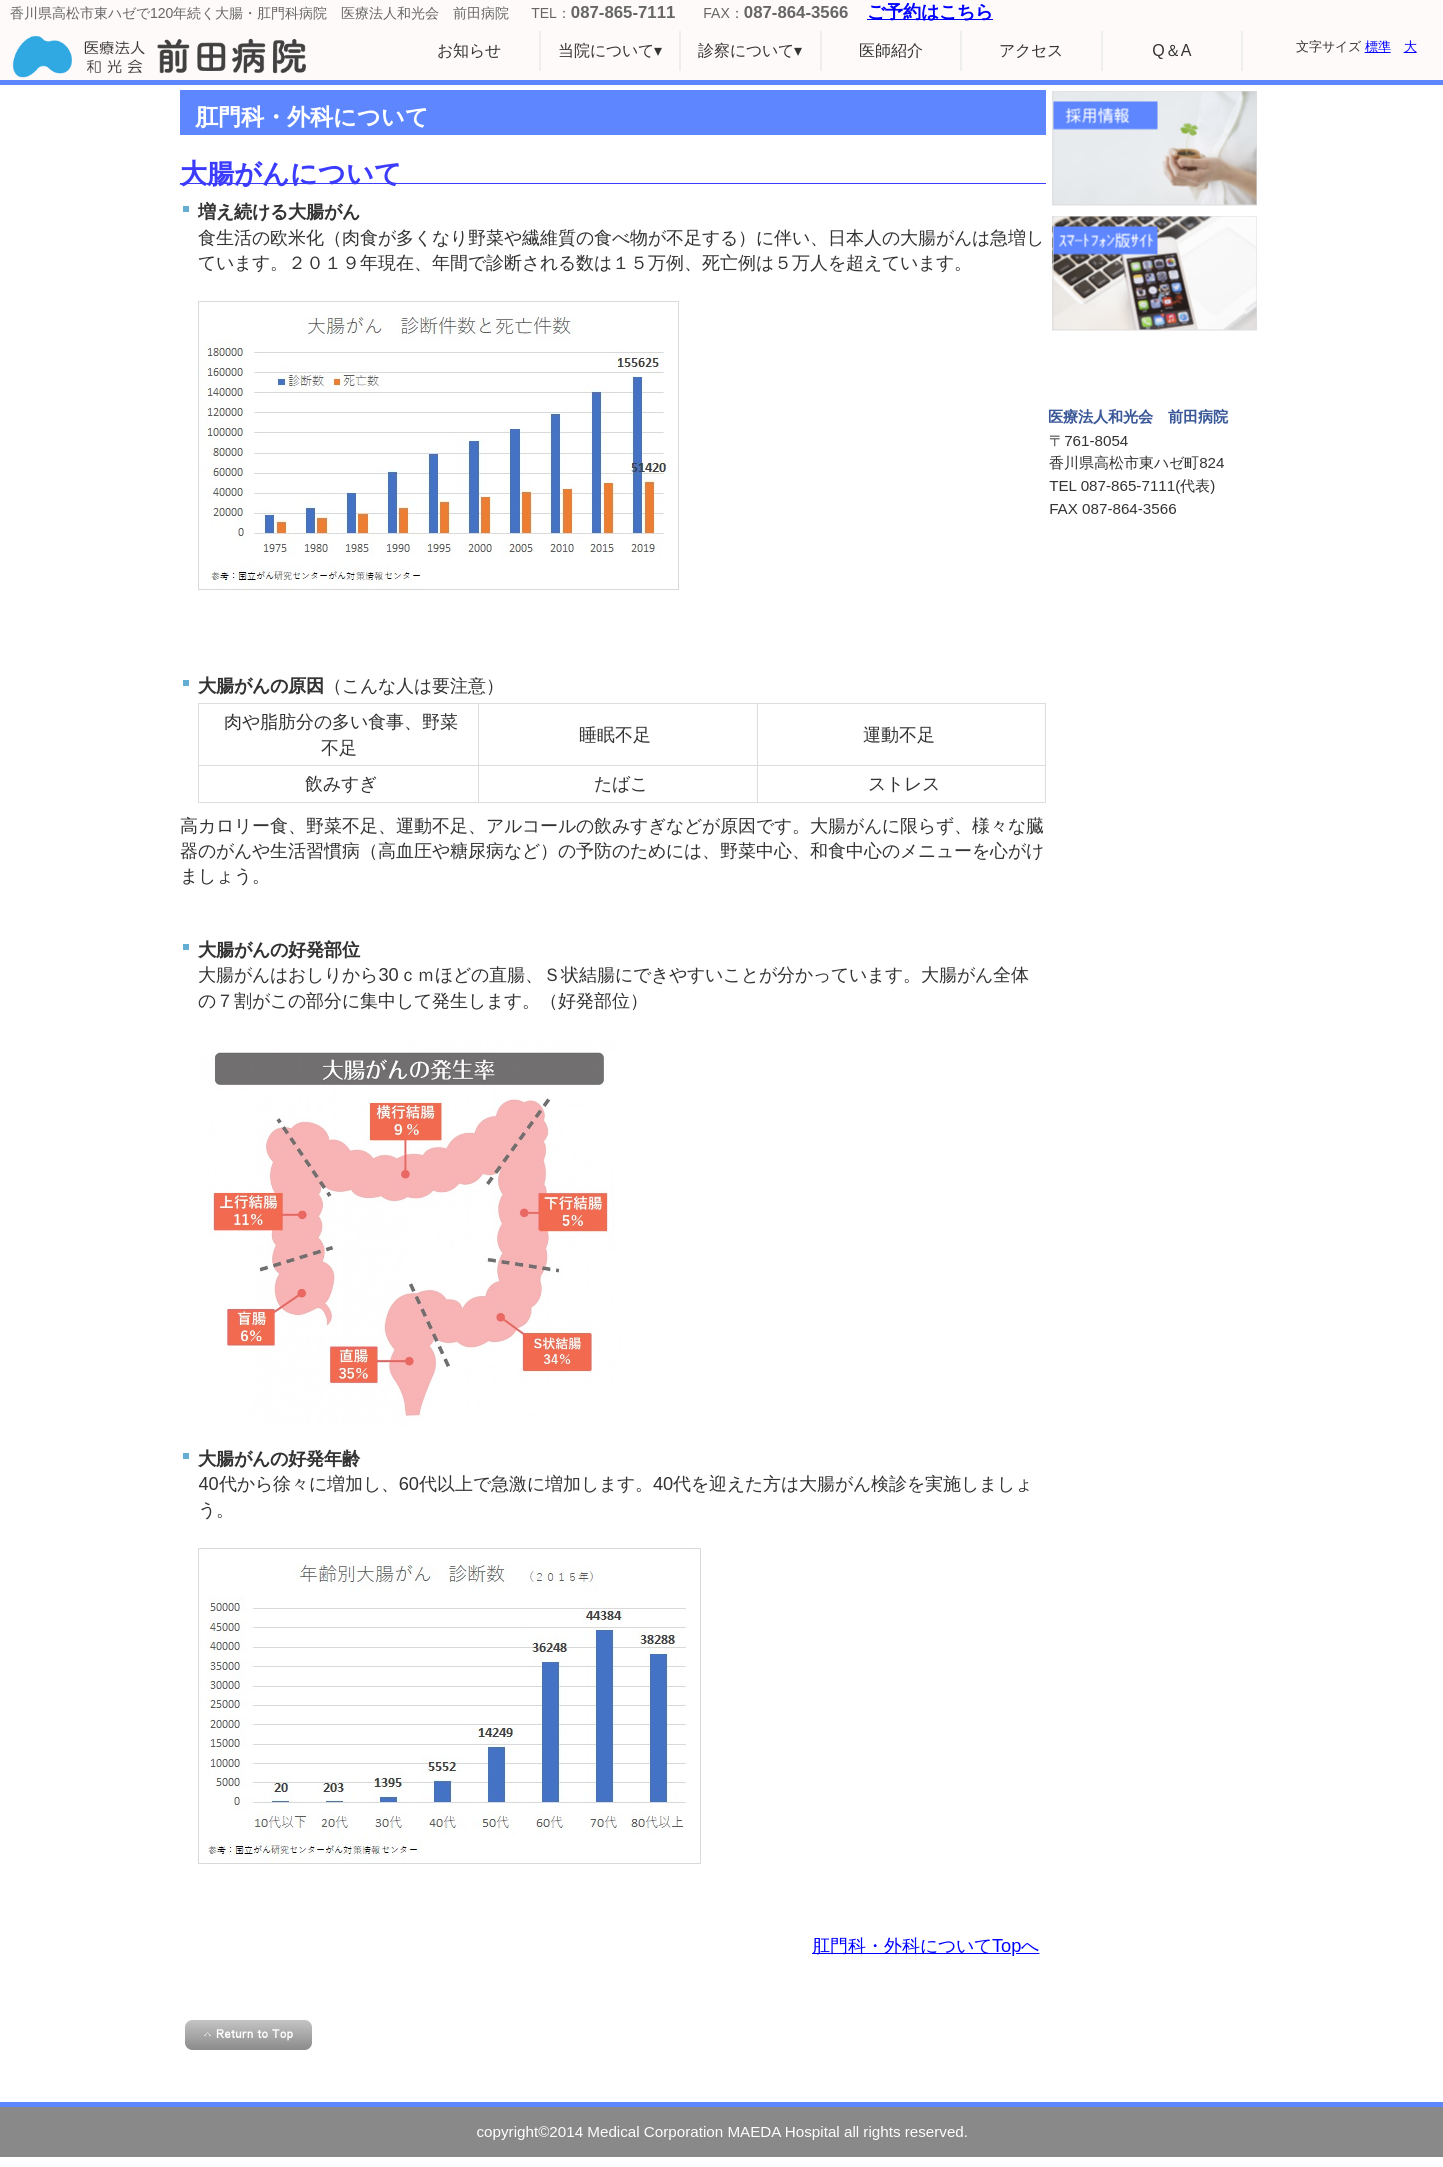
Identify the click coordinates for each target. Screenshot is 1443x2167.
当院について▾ (610, 50)
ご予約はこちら (930, 12)
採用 (1154, 148)
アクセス (1031, 50)
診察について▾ (750, 50)
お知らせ (469, 50)
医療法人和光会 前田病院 (200, 55)
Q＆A (1171, 50)
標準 (1378, 46)
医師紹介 (891, 50)
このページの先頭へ (248, 2035)
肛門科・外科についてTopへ (925, 1945)
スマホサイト (1154, 273)
